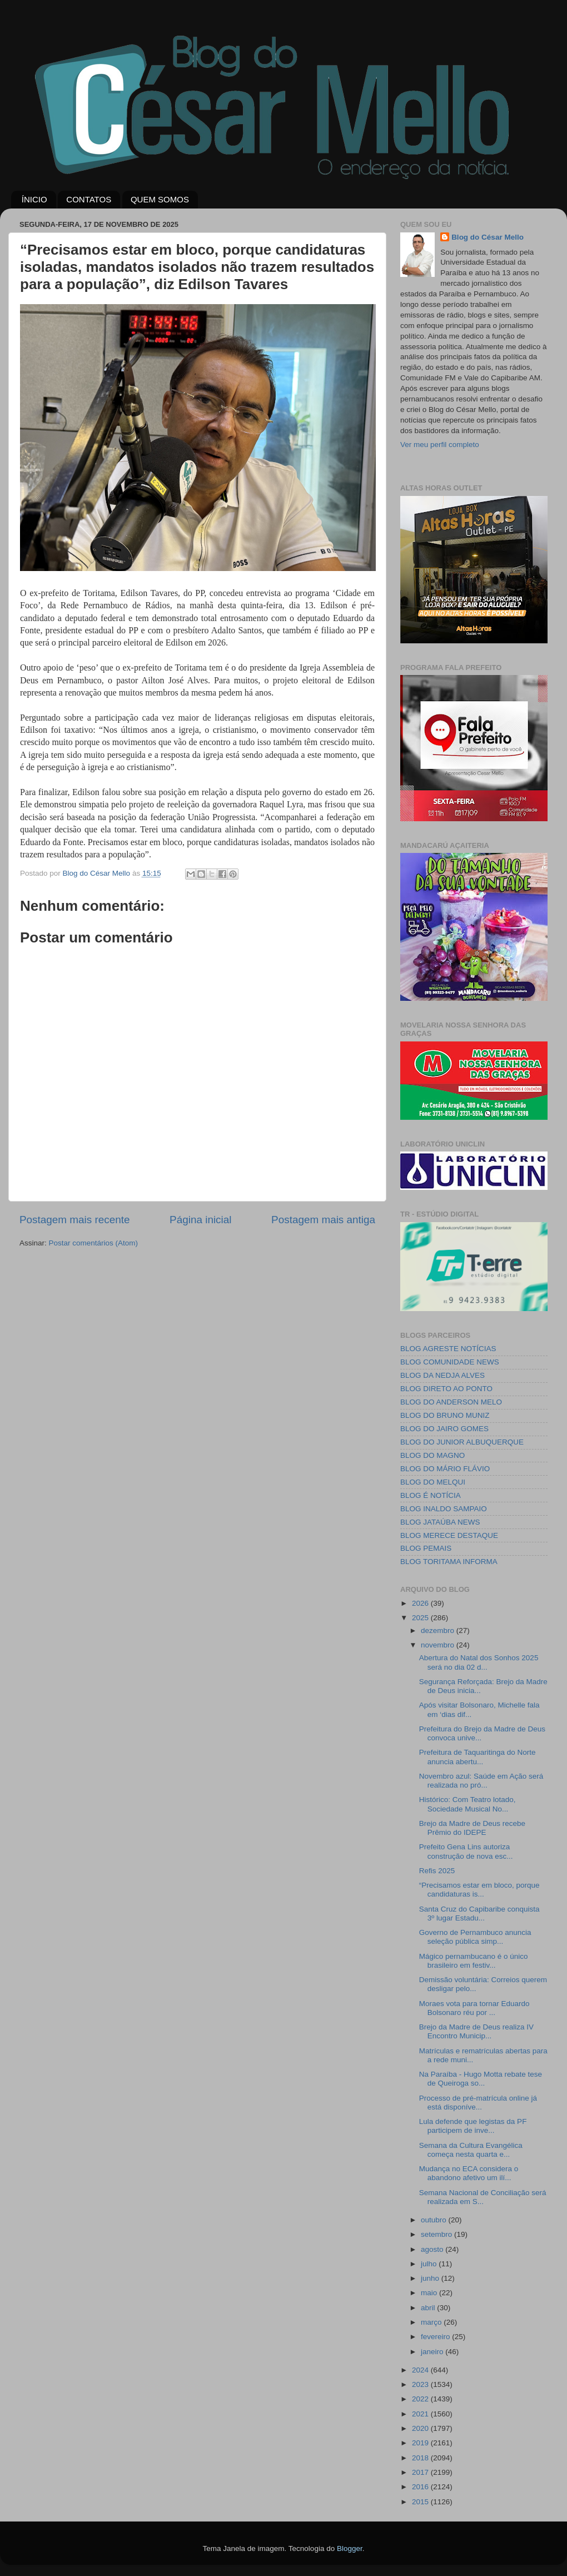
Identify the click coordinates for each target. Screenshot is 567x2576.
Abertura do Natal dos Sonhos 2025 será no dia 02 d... (479, 1662)
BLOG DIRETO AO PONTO (446, 1388)
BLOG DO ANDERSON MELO (451, 1402)
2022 (421, 2399)
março (432, 2322)
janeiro (433, 2351)
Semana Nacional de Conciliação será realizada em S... (482, 2197)
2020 (421, 2428)
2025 (421, 1618)
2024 (421, 2370)
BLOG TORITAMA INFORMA (449, 1561)
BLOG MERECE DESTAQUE (449, 1535)
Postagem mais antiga (323, 1219)
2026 (421, 1603)
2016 (421, 2487)
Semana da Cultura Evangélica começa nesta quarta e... (471, 2149)
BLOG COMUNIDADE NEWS (449, 1362)
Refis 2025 (437, 1871)
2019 (421, 2443)
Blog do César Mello (487, 237)
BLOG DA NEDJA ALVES (442, 1375)
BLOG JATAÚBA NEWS (440, 1522)
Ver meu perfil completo (439, 444)
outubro (435, 2220)
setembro (437, 2234)
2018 (421, 2458)
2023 (421, 2384)
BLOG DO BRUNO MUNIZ (445, 1415)
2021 (421, 2414)
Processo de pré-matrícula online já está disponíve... (478, 2102)
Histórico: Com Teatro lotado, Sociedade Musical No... (467, 1804)
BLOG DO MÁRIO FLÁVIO (445, 1469)
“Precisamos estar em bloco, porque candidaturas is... (479, 1889)
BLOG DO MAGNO (432, 1455)
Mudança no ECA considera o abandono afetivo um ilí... (469, 2173)
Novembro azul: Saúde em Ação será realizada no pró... (481, 1780)
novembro (438, 1645)
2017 (421, 2472)
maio (430, 2293)
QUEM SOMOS (160, 199)
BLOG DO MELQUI (432, 1482)
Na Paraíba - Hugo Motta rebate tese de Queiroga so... (480, 2078)
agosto (433, 2249)
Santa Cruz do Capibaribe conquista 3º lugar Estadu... (479, 1913)
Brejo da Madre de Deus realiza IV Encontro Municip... (476, 2031)
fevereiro (436, 2336)
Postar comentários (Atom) (93, 1243)
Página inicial (200, 1219)
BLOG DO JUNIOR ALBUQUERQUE (462, 1442)
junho (431, 2278)
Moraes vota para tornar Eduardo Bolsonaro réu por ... (474, 2008)
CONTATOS (88, 199)
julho (430, 2264)
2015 (421, 2502)
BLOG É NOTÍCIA (430, 1495)
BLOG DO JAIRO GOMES (444, 1429)
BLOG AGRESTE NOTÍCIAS (448, 1348)
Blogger (349, 2548)
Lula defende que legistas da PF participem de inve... (473, 2126)
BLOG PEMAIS (425, 1548)
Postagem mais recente (74, 1219)
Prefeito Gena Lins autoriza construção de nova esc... (466, 1851)
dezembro (438, 1630)
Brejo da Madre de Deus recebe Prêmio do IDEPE (472, 1828)
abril (429, 2308)
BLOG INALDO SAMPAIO (443, 1509)
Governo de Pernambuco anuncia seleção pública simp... (475, 1936)
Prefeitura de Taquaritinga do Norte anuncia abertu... (477, 1756)
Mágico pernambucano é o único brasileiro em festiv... (473, 1960)
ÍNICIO (34, 199)
